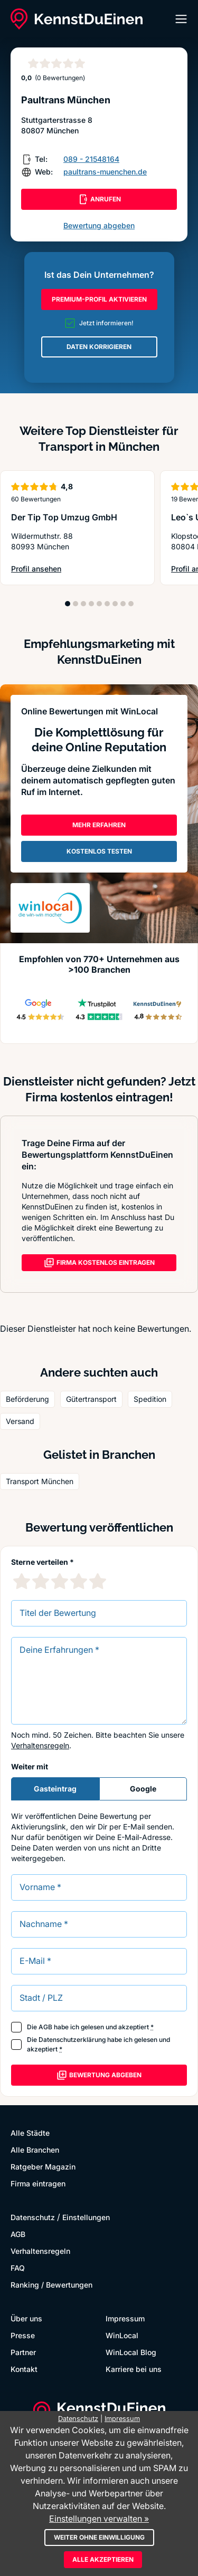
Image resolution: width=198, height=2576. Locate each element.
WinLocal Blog (131, 2352)
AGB (45, 2027)
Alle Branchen (35, 2149)
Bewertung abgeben (99, 225)
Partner (23, 2352)
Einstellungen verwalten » (99, 2518)
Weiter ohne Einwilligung (99, 2537)
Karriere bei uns (134, 2369)
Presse (23, 2335)
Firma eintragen (38, 2183)
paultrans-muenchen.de (105, 171)
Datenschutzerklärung (72, 2040)
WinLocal (122, 2335)
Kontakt (24, 2369)
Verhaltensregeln (40, 1745)
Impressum (125, 2318)
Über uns (26, 2318)
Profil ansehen (36, 568)
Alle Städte (30, 2132)
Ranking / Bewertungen (51, 2284)
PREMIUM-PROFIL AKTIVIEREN (99, 299)
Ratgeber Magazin (43, 2166)
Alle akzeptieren (103, 2559)
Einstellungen (86, 2217)
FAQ (18, 2267)
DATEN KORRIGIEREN (99, 347)
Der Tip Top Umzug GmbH (64, 517)
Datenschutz (33, 2217)
